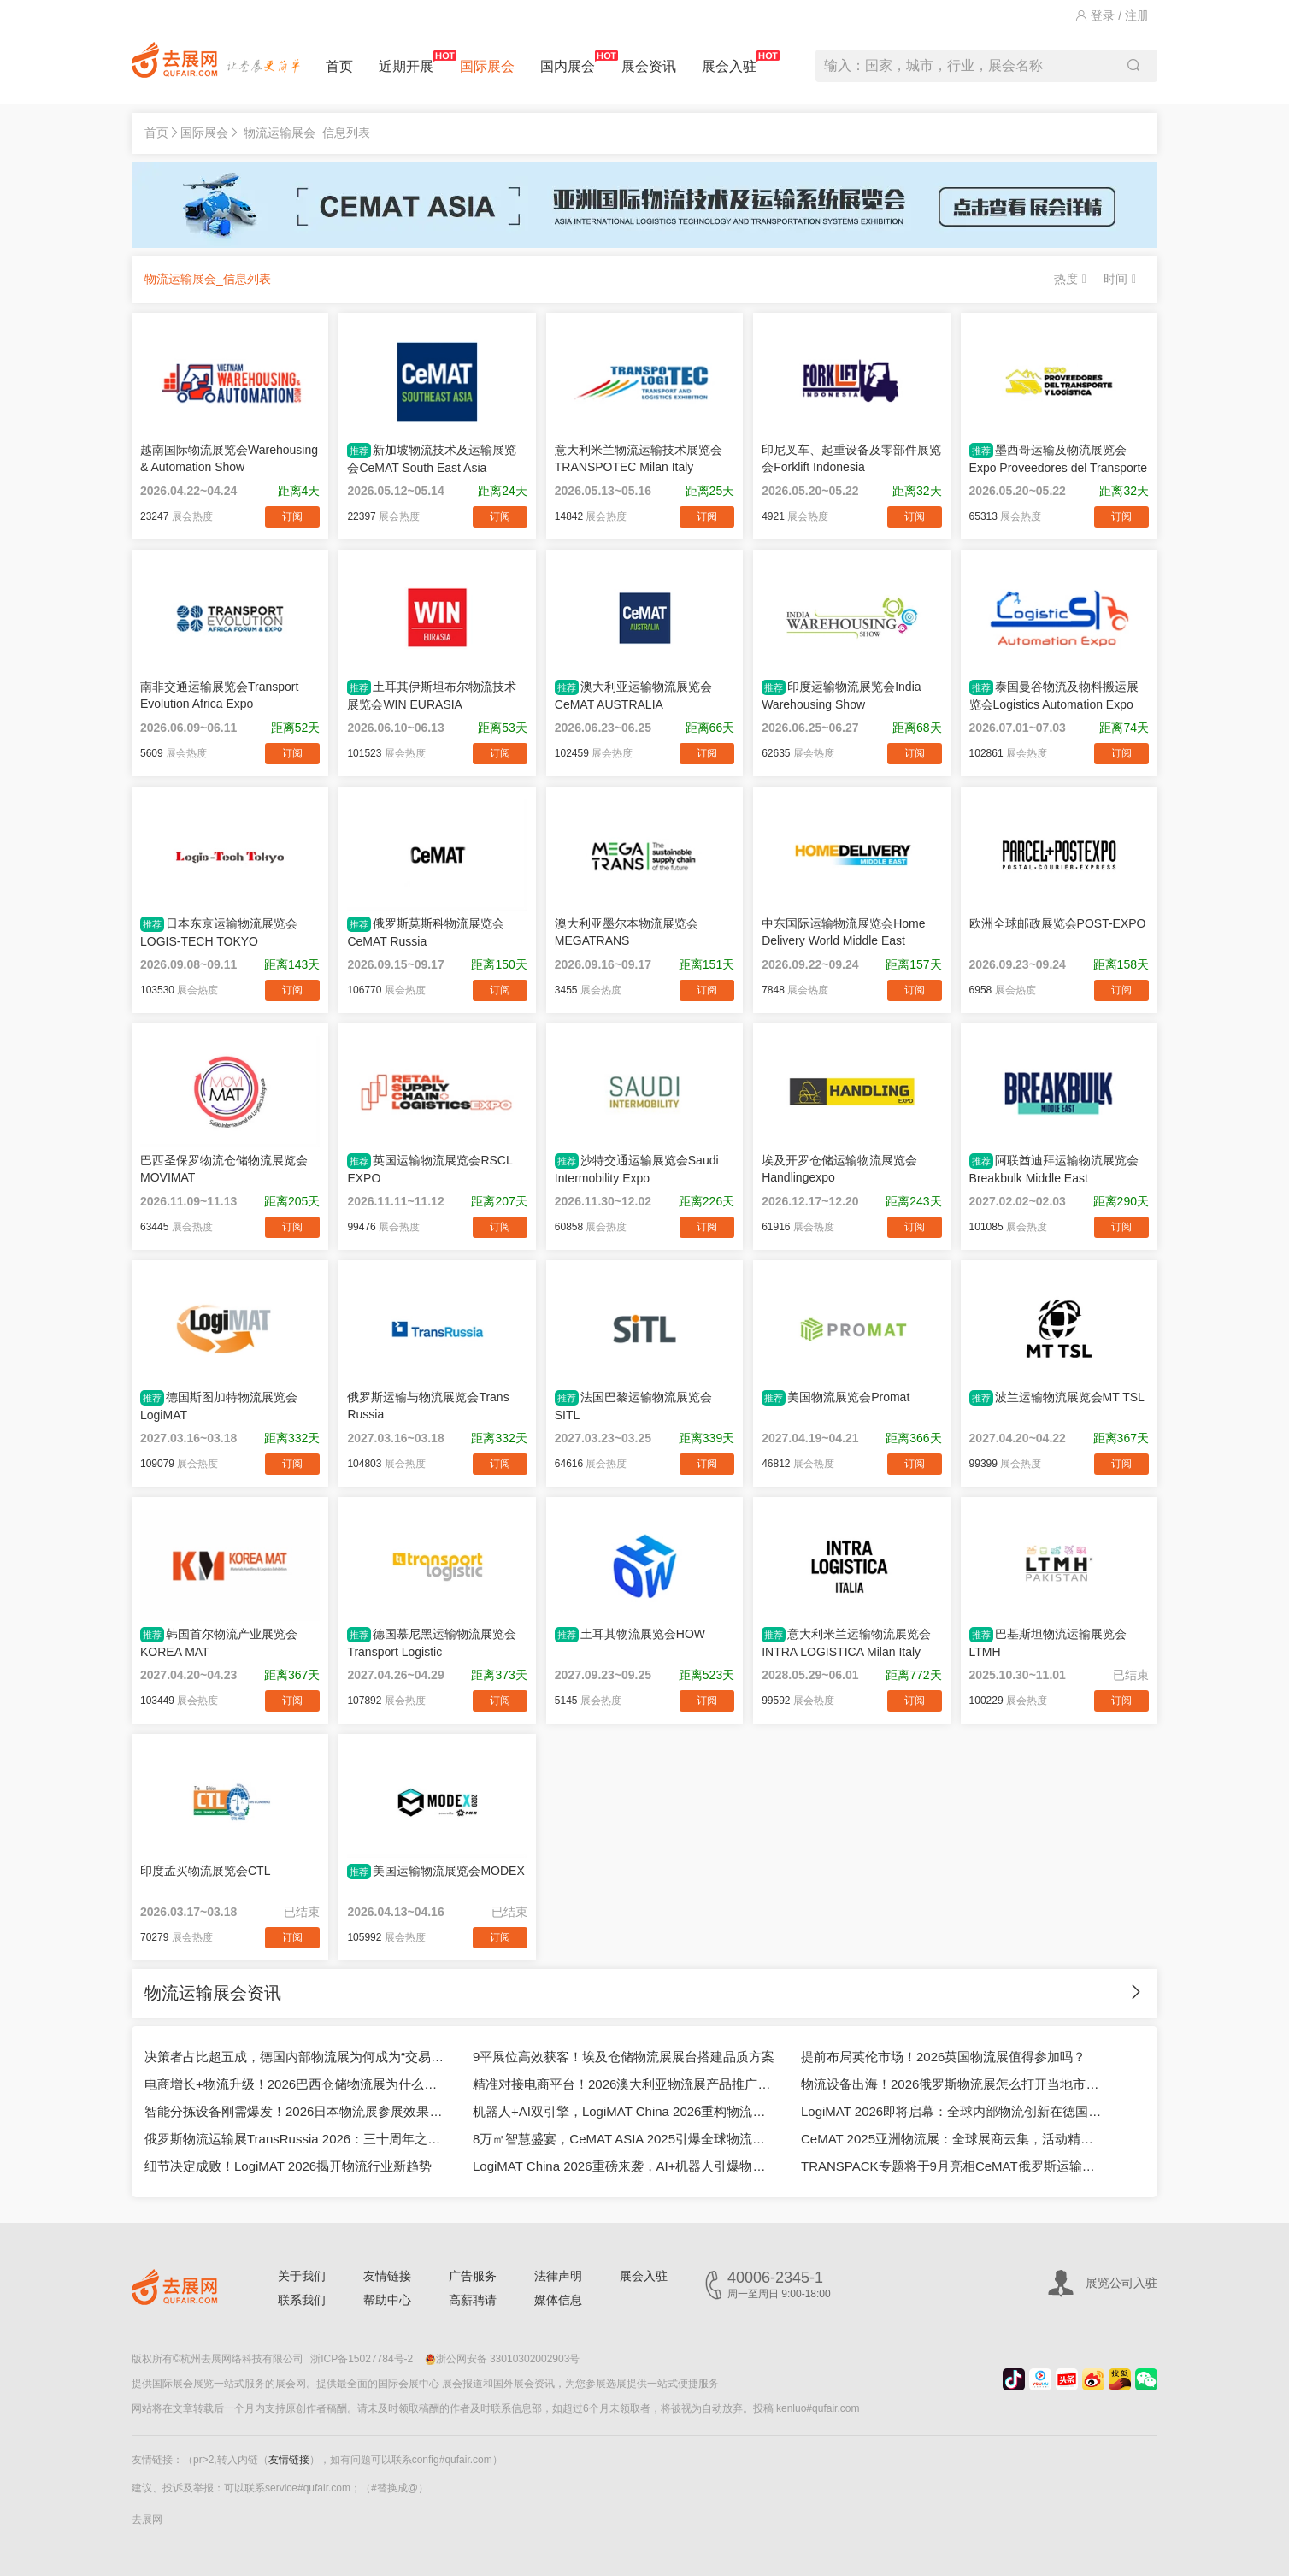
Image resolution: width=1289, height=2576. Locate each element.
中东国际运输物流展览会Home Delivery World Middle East (843, 932)
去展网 (147, 2520)
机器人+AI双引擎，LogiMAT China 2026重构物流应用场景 (624, 2111)
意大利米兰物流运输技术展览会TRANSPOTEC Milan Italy (638, 458)
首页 (339, 66)
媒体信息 (558, 2300)
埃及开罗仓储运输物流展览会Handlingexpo (839, 1168)
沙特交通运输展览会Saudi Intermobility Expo (637, 1169)
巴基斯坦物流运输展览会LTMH (1048, 1643)
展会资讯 (648, 66)
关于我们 (302, 2276)
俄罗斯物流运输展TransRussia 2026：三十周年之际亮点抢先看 (295, 2138)
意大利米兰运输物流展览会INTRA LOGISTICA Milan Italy (846, 1643)
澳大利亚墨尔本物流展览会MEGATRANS (626, 932)
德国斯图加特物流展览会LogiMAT (218, 1406)
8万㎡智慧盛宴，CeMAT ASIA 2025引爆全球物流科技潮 (624, 2138)
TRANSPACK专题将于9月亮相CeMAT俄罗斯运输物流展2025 (952, 2166)
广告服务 (473, 2276)
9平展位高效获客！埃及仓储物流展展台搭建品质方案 (623, 2056)
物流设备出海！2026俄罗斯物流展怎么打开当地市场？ (952, 2084)
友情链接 (387, 2276)
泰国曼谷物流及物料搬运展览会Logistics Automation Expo (1054, 695)
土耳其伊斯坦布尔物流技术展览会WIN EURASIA (431, 695)
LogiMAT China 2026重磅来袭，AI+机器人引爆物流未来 (624, 2166)
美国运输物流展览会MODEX (435, 1871)
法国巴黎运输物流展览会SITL (633, 1406)
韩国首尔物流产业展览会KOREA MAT (218, 1643)
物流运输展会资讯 (212, 1993)
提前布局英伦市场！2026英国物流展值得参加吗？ (943, 2056)
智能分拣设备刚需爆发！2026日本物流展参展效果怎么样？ (295, 2111)
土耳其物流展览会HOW (630, 1634)
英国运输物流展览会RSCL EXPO (429, 1169)
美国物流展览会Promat (835, 1398)
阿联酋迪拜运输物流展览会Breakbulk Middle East (1054, 1169)
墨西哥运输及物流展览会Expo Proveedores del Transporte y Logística (1058, 459)
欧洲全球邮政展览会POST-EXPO (1057, 923)
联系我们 (302, 2300)
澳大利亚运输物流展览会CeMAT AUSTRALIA (633, 695)
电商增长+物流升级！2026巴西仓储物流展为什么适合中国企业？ (295, 2084)
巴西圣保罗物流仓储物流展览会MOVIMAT (224, 1168)
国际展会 (487, 66)
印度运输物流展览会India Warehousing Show (841, 695)
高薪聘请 (473, 2300)
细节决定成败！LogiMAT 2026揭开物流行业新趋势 (288, 2166)
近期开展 (406, 62)
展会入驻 (729, 62)
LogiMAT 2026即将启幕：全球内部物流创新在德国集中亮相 (952, 2111)
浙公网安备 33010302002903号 (502, 2359)
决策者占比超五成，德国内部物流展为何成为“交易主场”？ (295, 2056)
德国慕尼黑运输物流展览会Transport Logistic (431, 1643)
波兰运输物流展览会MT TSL (1057, 1398)
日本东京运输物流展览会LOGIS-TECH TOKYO (218, 932)
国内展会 (567, 62)
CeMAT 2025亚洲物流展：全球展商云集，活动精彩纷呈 (952, 2138)
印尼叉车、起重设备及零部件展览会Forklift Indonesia (851, 458)
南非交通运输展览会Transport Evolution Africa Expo (219, 695)
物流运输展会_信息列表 (307, 132)
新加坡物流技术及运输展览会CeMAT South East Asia (431, 459)
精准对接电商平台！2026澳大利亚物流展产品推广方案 (624, 2084)
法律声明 (558, 2276)
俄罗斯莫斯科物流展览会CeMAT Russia (425, 932)
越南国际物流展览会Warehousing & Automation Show (229, 458)
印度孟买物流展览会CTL (205, 1870)
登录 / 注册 (1112, 15)
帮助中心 (387, 2300)
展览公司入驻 (1121, 2283)
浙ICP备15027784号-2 (361, 2359)
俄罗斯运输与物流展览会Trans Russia (428, 1405)
